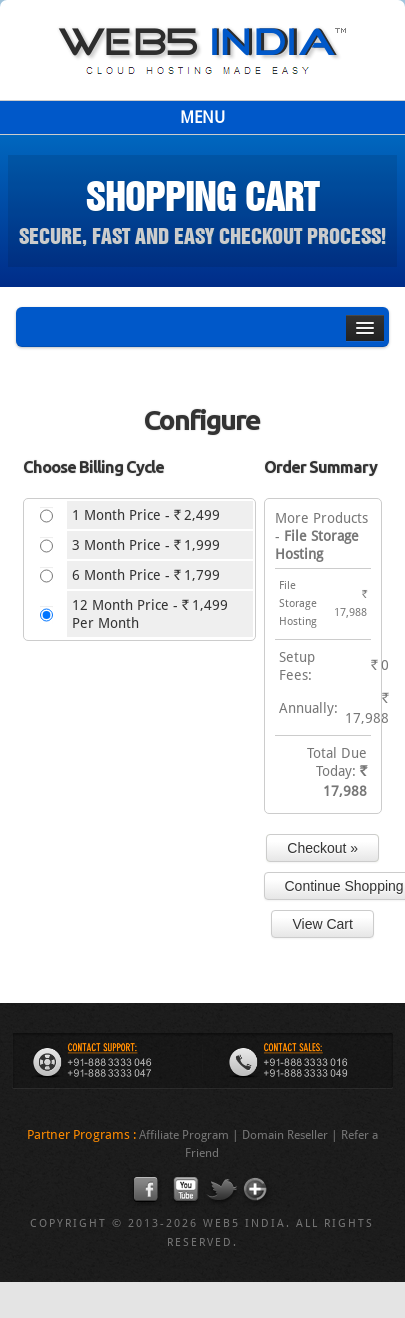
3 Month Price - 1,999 (146, 545)
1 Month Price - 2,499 (146, 515)
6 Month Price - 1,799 (146, 575)
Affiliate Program (184, 1135)
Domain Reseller (285, 1135)
